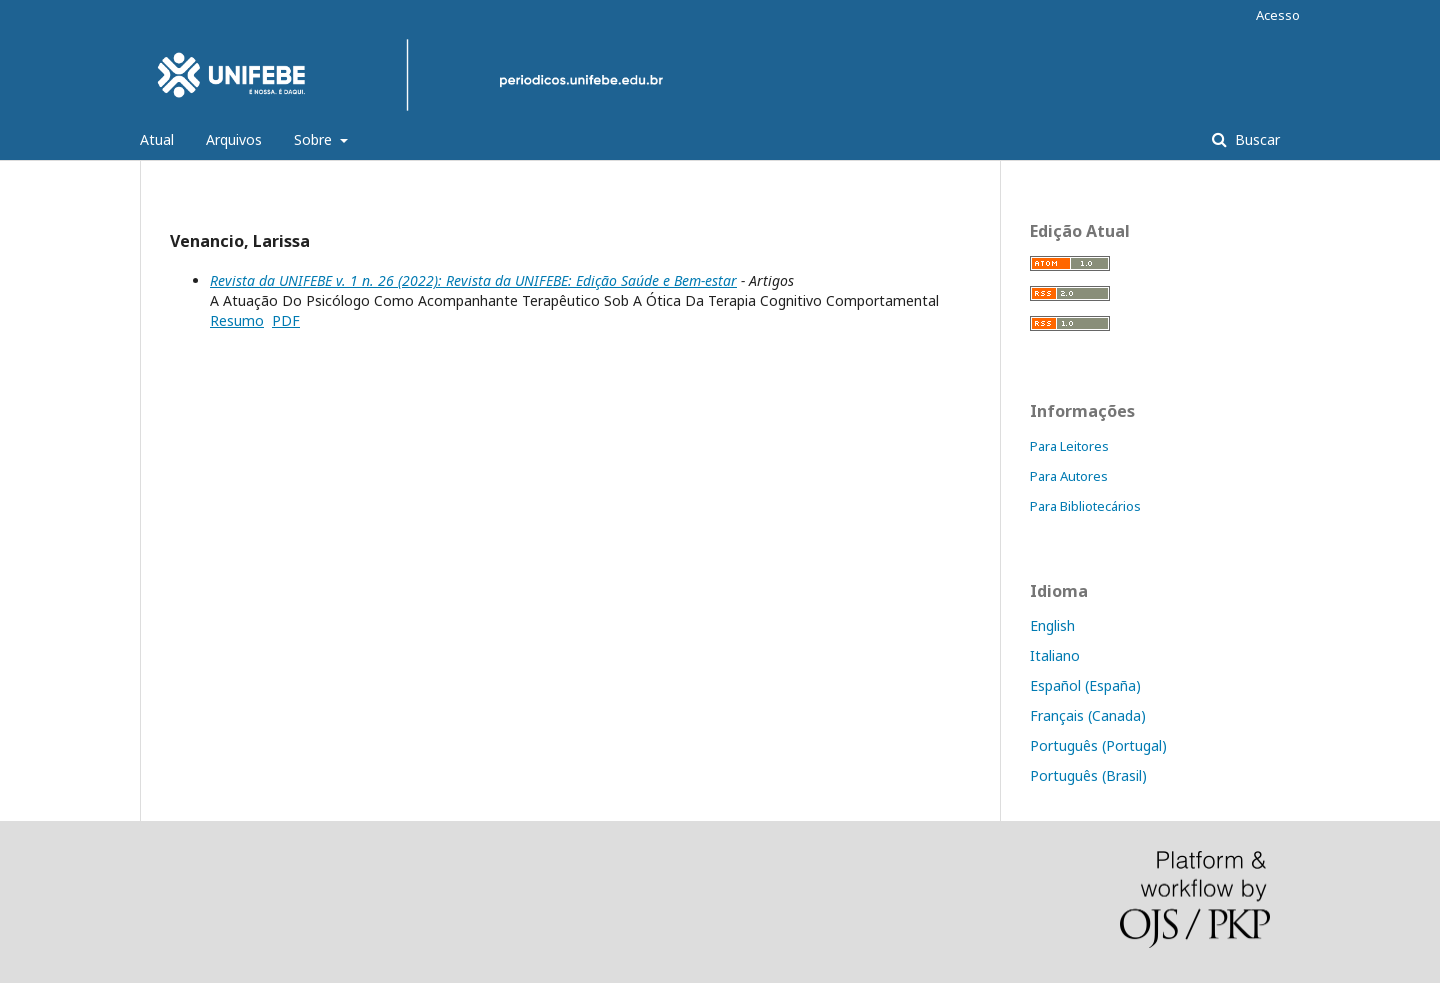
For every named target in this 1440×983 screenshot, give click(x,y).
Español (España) (1085, 685)
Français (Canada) (1088, 715)
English (1052, 625)
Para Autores (1069, 476)
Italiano (1055, 655)
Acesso (1278, 15)
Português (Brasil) (1088, 775)
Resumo (237, 320)
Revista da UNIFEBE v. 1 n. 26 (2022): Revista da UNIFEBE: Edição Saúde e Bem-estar (473, 280)
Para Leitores (1069, 446)
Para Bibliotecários (1085, 506)
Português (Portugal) (1098, 745)
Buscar (1255, 139)
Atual (157, 139)
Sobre (315, 139)
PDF (286, 320)
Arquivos (234, 139)
